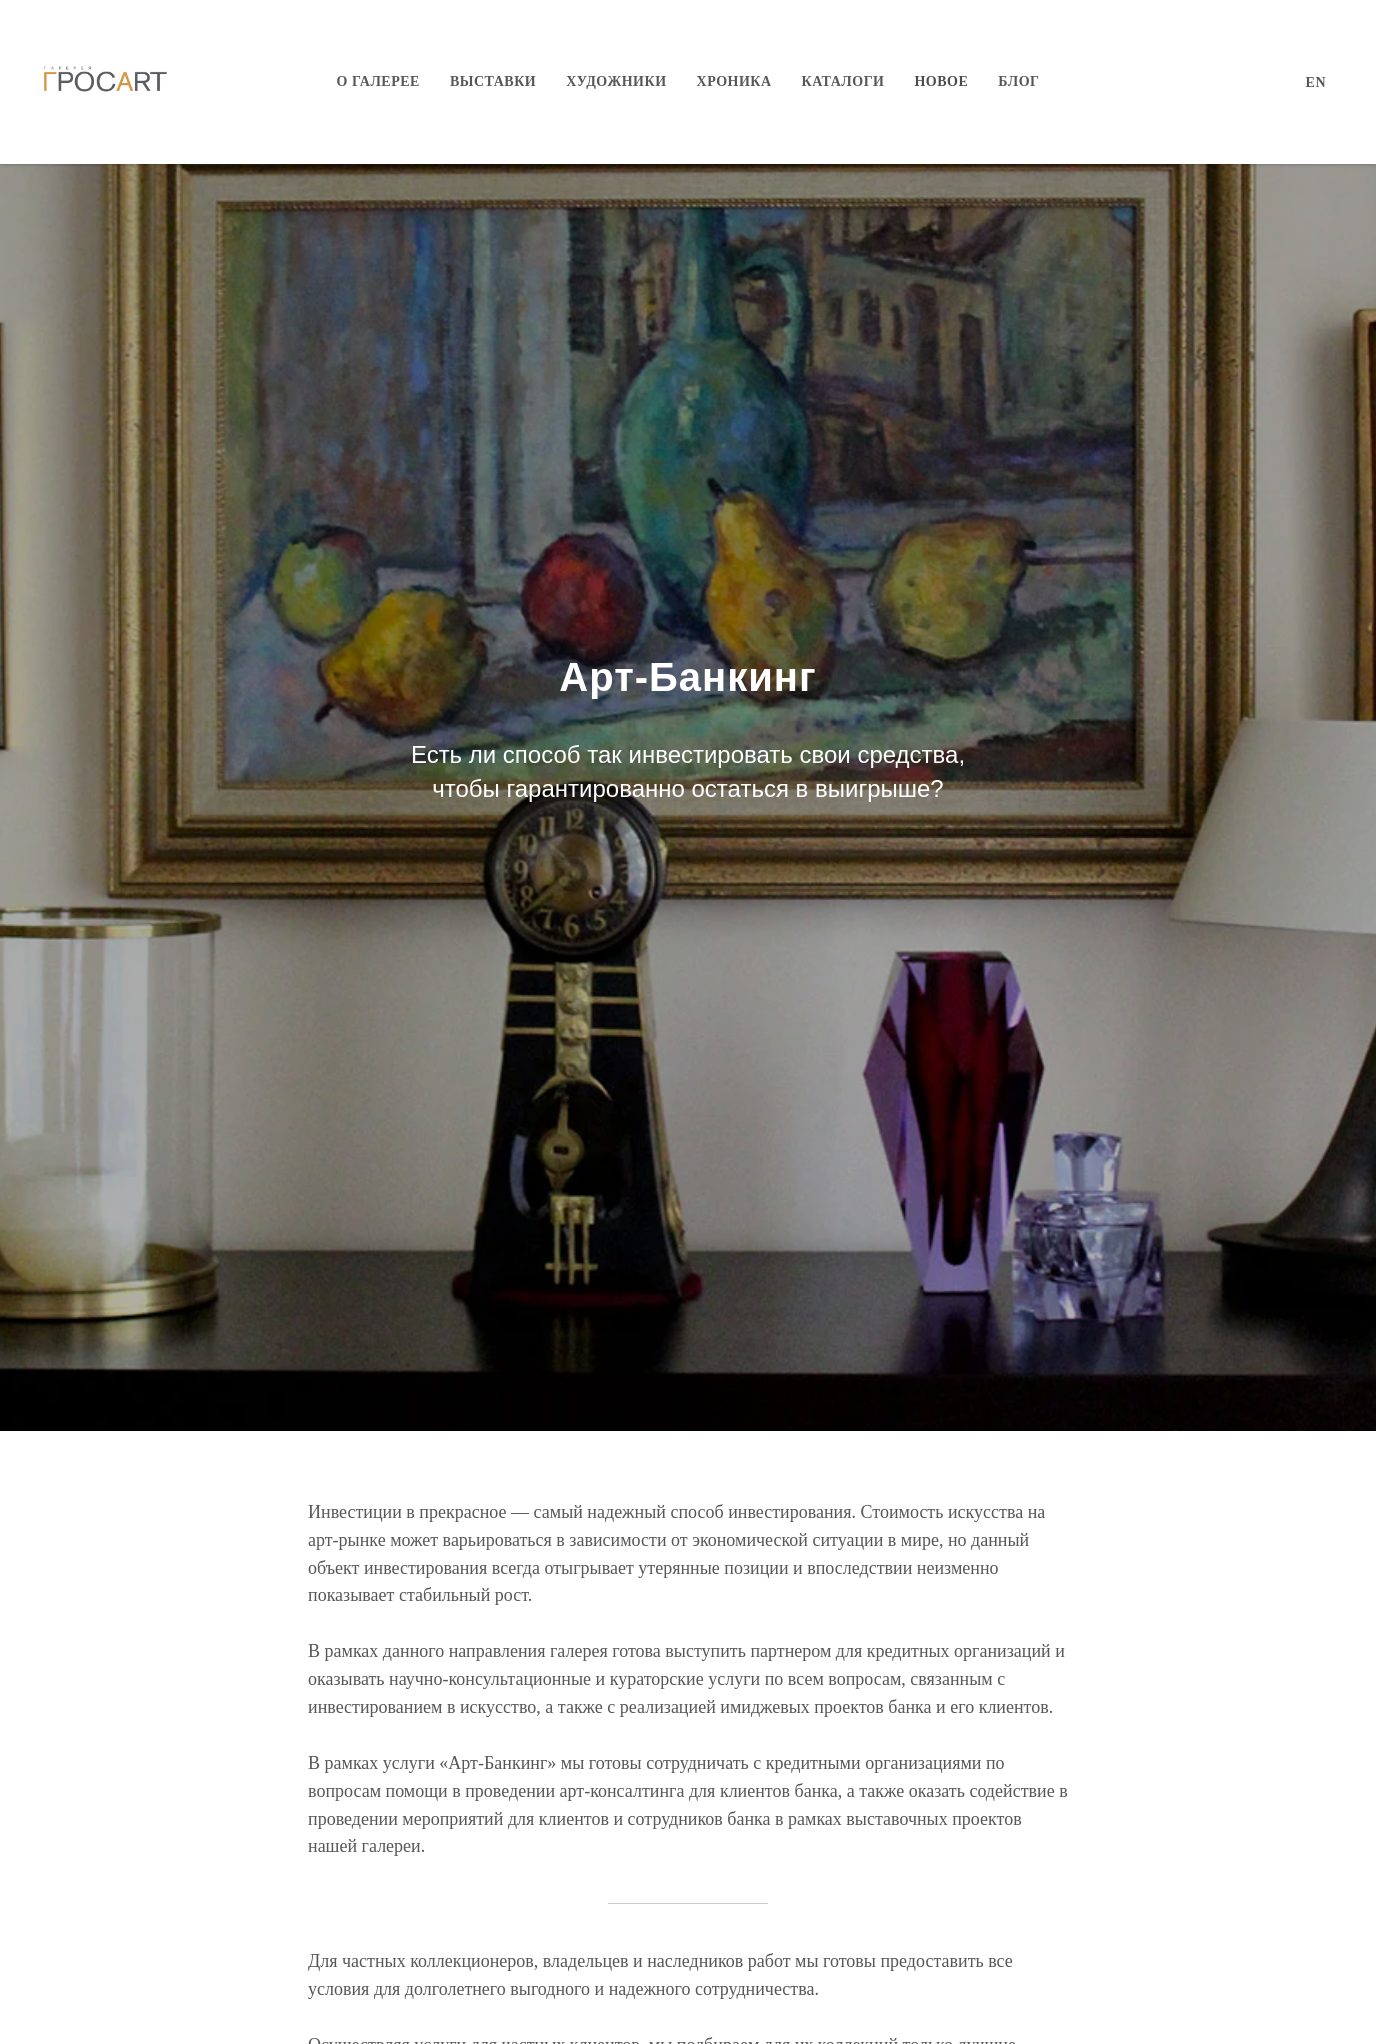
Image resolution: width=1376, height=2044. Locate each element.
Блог (1018, 81)
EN (1316, 82)
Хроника (734, 81)
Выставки (493, 81)
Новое (941, 81)
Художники (616, 81)
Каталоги (843, 81)
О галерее (378, 81)
